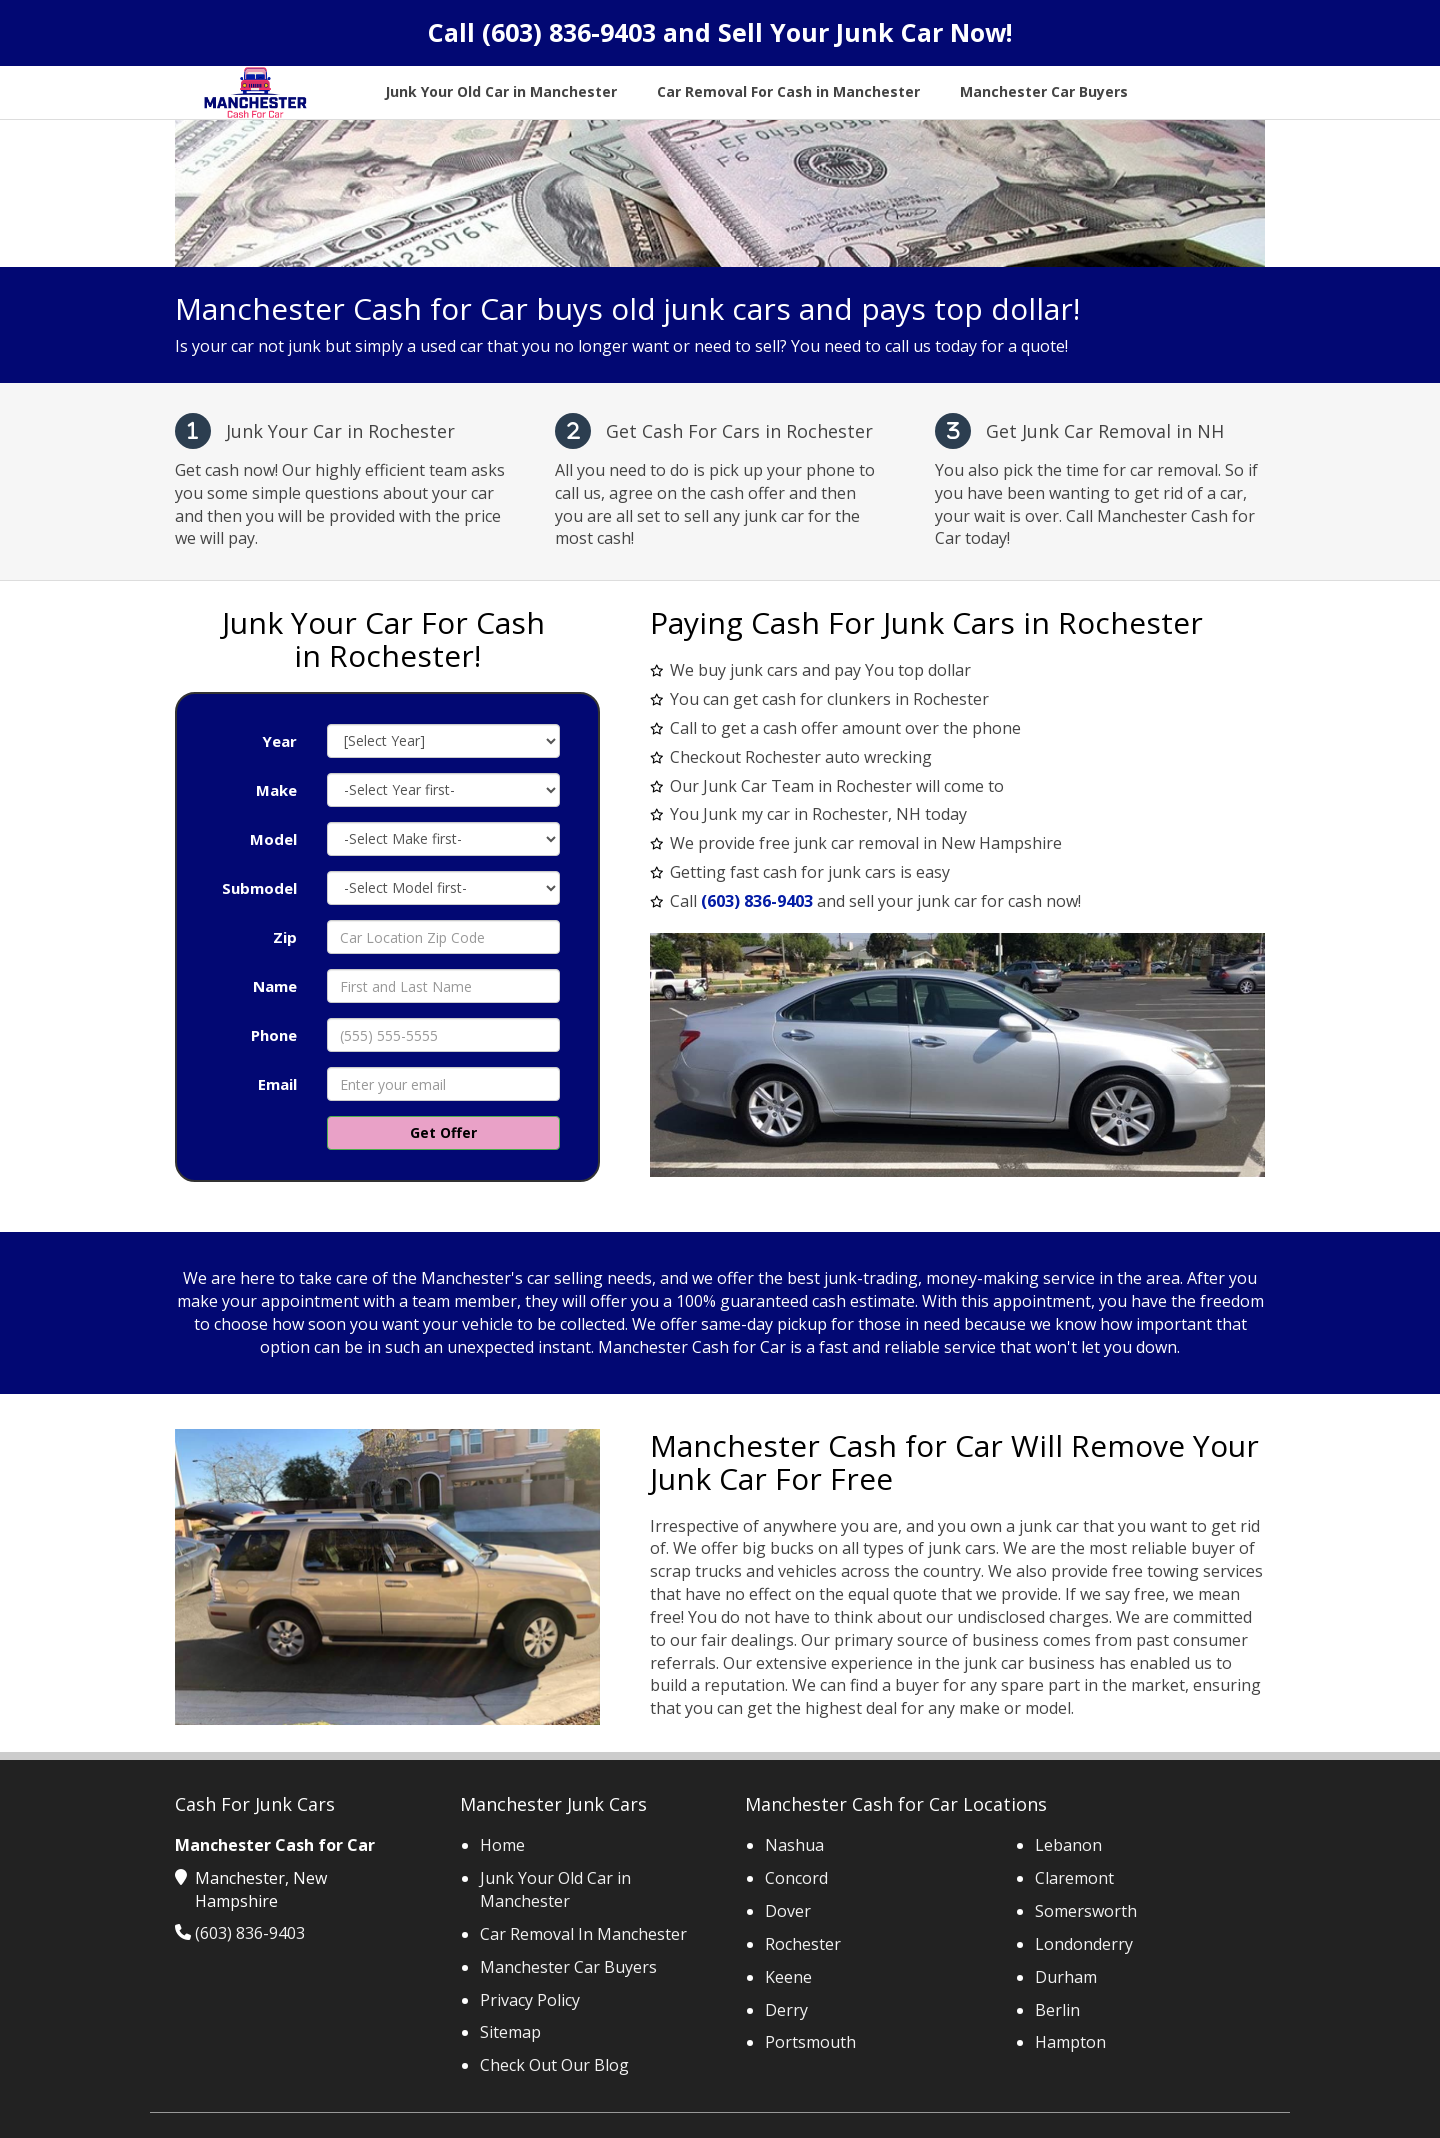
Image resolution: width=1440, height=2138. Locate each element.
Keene (788, 1977)
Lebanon (1068, 1845)
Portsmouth (810, 2042)
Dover (788, 1911)
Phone (274, 1035)
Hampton (1070, 2042)
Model (273, 839)
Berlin (1057, 2010)
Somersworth (1086, 1911)
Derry (786, 2010)
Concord (796, 1878)
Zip (285, 937)
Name (275, 986)
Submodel (259, 888)
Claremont (1074, 1878)
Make (276, 790)
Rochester (803, 1944)
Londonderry (1084, 1944)
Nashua (794, 1845)
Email (277, 1084)
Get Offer (443, 1132)
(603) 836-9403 (569, 32)
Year (279, 741)
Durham (1066, 1977)
